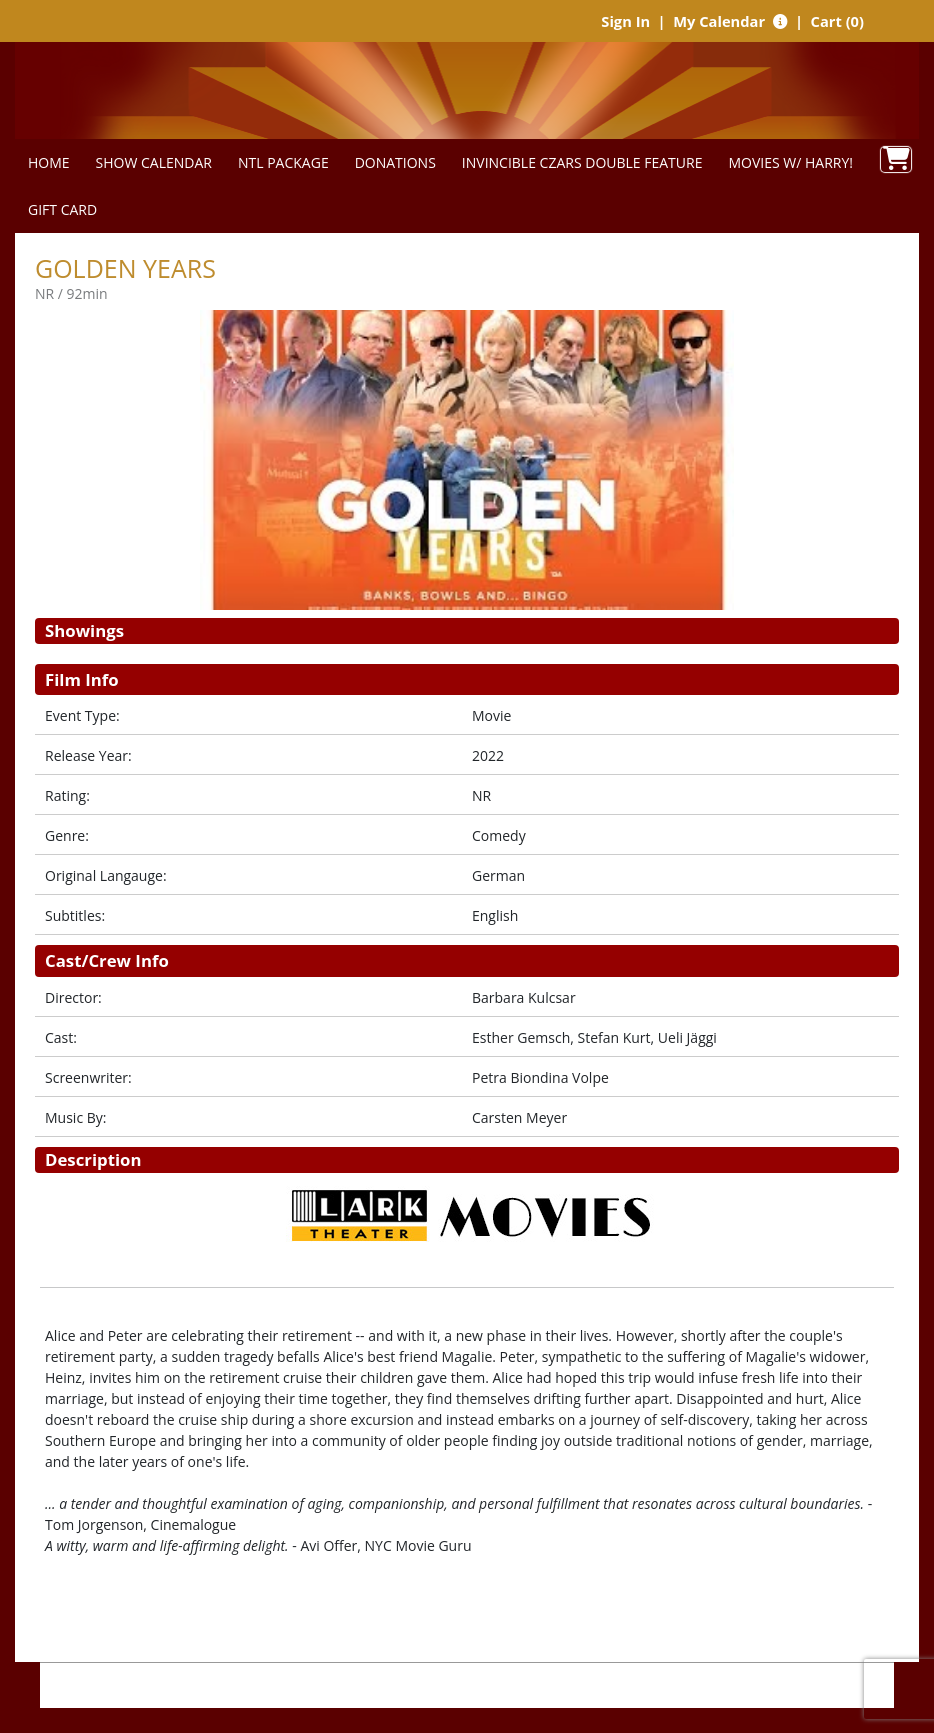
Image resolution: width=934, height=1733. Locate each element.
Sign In (625, 21)
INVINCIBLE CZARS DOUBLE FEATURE (582, 162)
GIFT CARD (62, 209)
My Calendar (721, 21)
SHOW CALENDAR (154, 162)
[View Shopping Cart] (896, 159)
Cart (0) (837, 21)
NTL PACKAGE (283, 162)
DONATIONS (395, 162)
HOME (49, 162)
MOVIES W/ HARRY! (790, 162)
